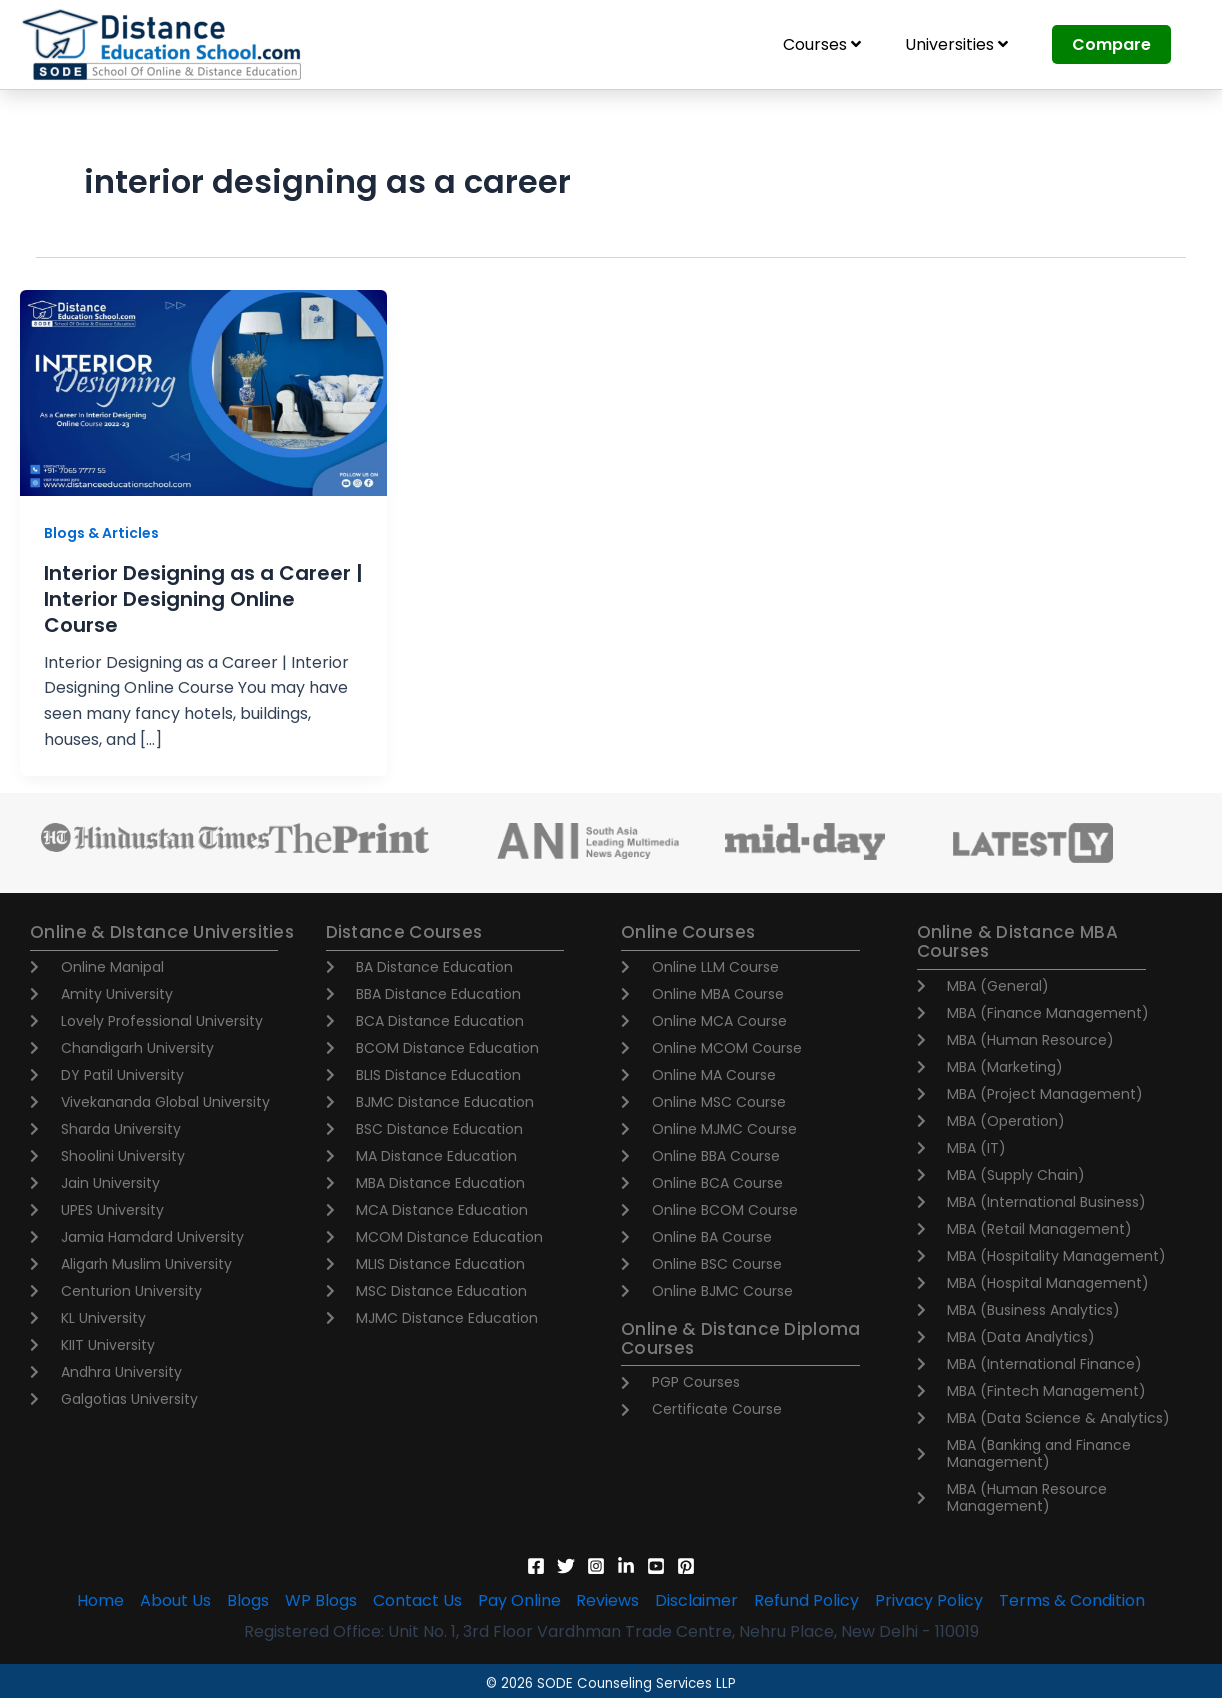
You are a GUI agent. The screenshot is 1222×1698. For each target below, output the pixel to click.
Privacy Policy (930, 1600)
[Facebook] (536, 1566)
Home (100, 1600)
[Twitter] (566, 1566)
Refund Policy (807, 1600)
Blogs (248, 1600)
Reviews (608, 1600)
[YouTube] (656, 1566)
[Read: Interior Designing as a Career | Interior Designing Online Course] (203, 391)
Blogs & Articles (101, 533)
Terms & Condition (1073, 1600)
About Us (175, 1600)
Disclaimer (697, 1600)
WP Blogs (321, 1600)
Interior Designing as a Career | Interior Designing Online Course (203, 599)
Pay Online (519, 1600)
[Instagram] (596, 1566)
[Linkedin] (626, 1566)
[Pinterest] (686, 1566)
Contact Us (417, 1600)
